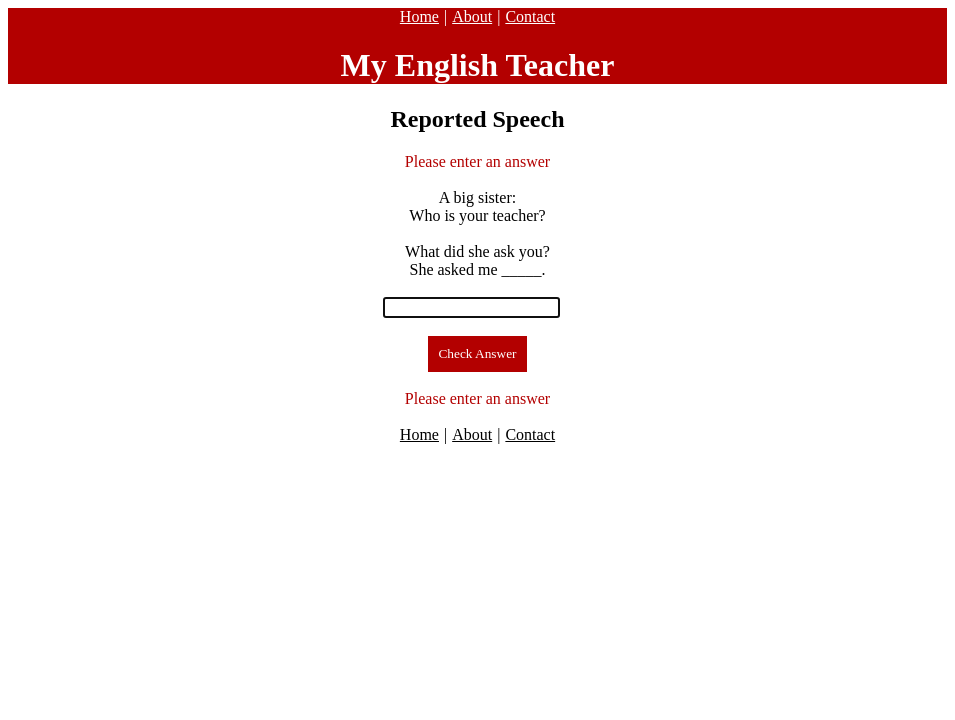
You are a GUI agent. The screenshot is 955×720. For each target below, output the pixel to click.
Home (419, 16)
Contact (530, 16)
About (472, 16)
